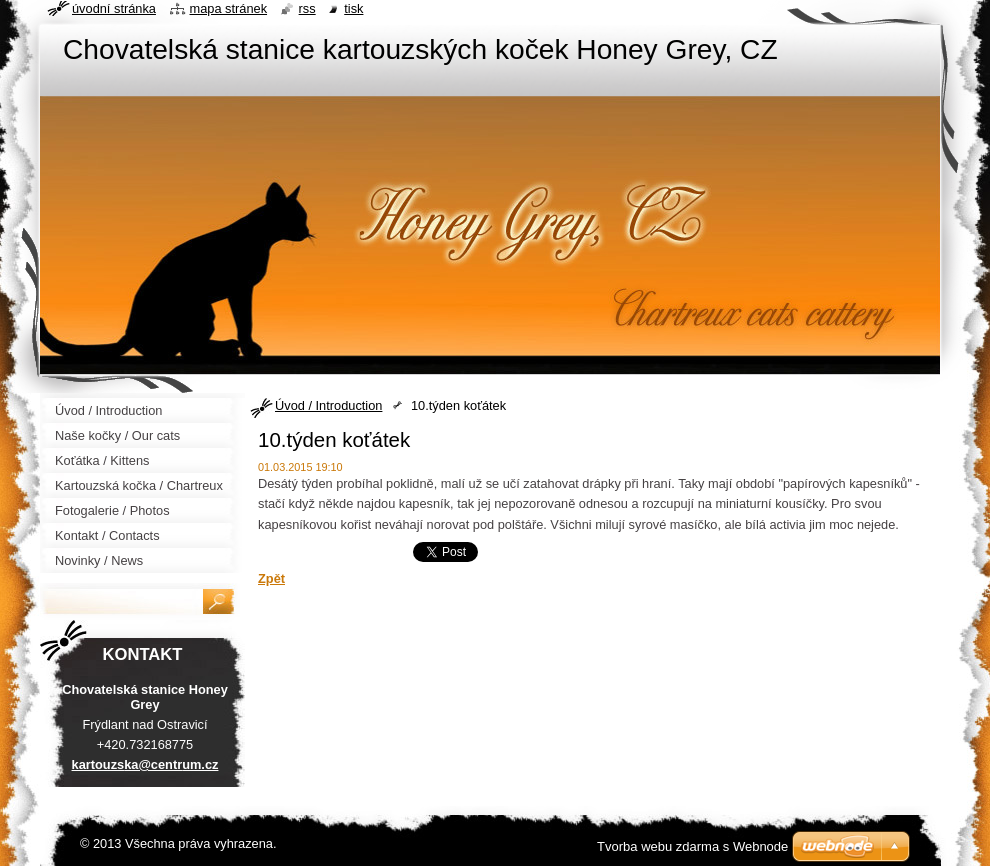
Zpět (271, 578)
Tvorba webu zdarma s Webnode (692, 846)
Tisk (353, 8)
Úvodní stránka (114, 8)
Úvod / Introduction (328, 405)
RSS (307, 8)
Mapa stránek (229, 8)
